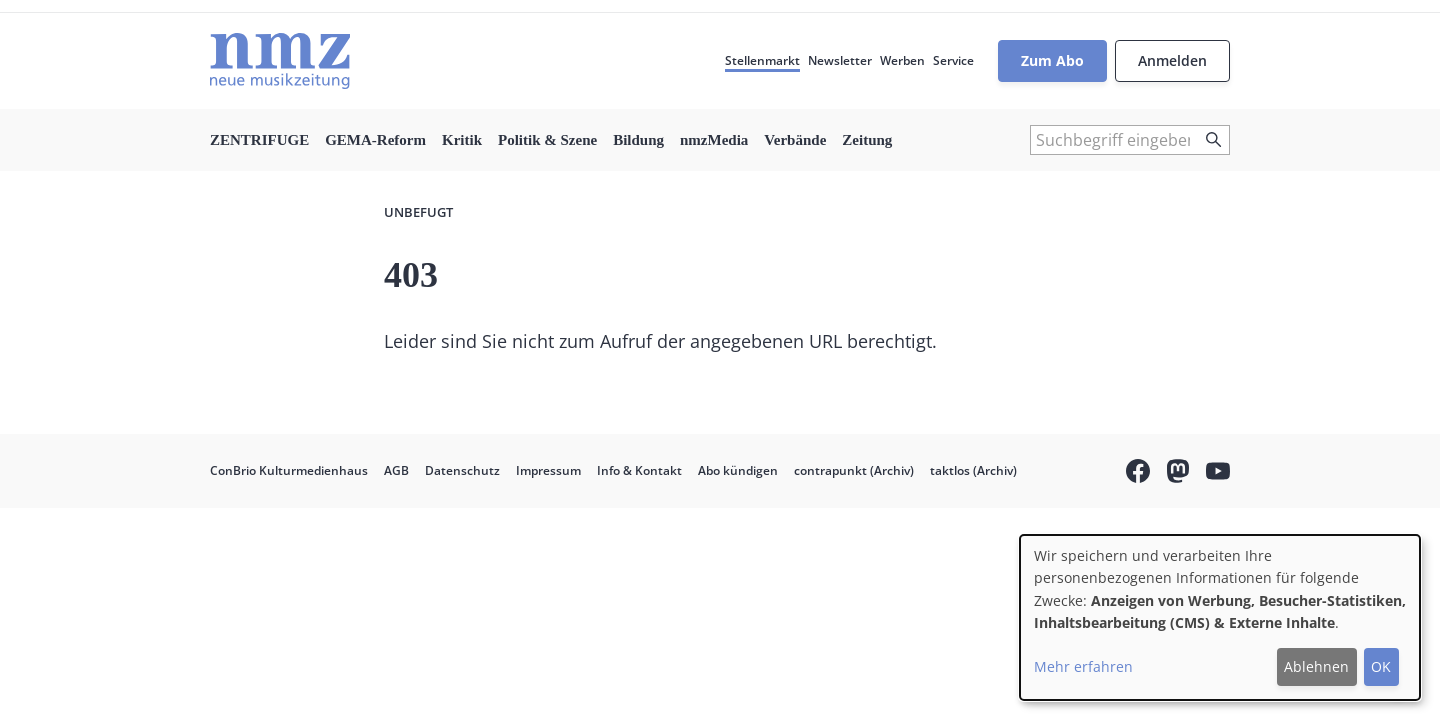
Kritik (462, 140)
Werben (902, 60)
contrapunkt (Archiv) (854, 470)
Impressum (548, 470)
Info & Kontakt (639, 470)
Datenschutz (462, 470)
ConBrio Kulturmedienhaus (289, 470)
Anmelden (1172, 60)
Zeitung (867, 140)
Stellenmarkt (762, 60)
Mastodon (1178, 474)
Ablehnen (1316, 666)
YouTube (1218, 474)
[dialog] (1220, 617)
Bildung (638, 140)
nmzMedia (714, 140)
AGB (396, 470)
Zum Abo (1052, 60)
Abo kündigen (738, 470)
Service (953, 60)
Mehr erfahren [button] (1083, 666)
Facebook (1138, 474)
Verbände (795, 140)
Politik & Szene (547, 140)
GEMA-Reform (375, 140)
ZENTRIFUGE (259, 140)
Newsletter (840, 60)
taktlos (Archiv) (973, 470)
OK (1381, 666)
